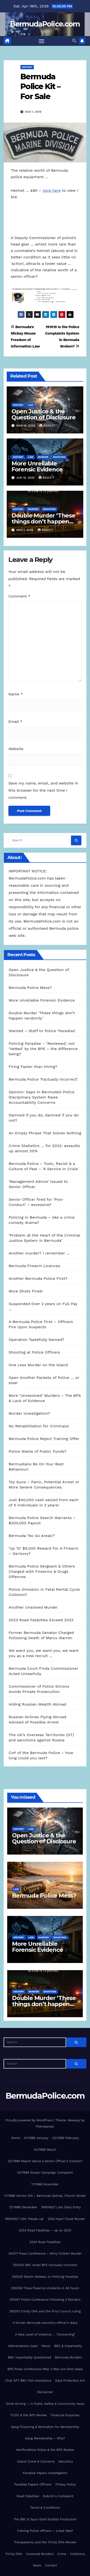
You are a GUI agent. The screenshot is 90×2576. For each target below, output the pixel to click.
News (37, 2565)
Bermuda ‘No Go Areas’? (32, 1535)
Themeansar (44, 2126)
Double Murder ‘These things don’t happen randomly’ (43, 521)
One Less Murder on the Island (38, 1365)
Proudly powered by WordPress (30, 2120)
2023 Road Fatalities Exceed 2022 (41, 1620)
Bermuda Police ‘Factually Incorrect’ (43, 1079)
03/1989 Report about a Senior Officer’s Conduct (45, 2161)
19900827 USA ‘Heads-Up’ (24, 2219)
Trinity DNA (13, 2554)
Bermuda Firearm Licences (34, 1266)
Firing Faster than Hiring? (33, 1066)
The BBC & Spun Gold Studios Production (45, 2519)
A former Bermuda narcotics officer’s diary (45, 2323)
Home (15, 2138)
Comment (19, 596)
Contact (51, 2565)
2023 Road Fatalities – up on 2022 (45, 2230)
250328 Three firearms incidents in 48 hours (45, 2288)
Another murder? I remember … (39, 1253)
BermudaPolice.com (45, 24)
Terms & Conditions (45, 2507)
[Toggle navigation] (41, 41)
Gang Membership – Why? (45, 2438)
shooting (59, 457)
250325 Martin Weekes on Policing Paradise (45, 2276)
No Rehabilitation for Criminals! (39, 1426)
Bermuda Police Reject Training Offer (44, 1438)
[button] (74, 40)
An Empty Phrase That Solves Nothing (45, 1133)
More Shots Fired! (26, 1291)
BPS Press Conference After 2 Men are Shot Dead (45, 2369)
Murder (43, 457)
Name (15, 694)
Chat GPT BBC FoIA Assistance (28, 2380)
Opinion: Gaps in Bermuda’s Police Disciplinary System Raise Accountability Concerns (41, 1097)
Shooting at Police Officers (34, 1352)
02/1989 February (65, 2138)
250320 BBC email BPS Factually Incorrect (45, 2265)
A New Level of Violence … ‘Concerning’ (45, 2334)
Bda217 (47, 425)
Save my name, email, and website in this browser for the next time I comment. (43, 790)
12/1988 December (23, 2207)
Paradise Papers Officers (32, 2484)
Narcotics (66, 2461)
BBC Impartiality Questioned (29, 2357)
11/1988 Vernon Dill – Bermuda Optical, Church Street (45, 2195)
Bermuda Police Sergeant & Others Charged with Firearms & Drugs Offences (42, 1571)
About (45, 2346)
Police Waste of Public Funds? (37, 1451)
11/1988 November (45, 2184)
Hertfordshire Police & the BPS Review (45, 2450)
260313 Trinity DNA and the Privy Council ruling (45, 2311)
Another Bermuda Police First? (38, 1278)
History (27, 67)
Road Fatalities (28, 2496)
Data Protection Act (70, 2380)
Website (16, 749)
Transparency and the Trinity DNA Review (45, 2542)
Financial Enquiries (65, 2415)
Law (30, 405)
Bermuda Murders (68, 2357)
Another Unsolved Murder (33, 1607)
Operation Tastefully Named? (36, 1339)
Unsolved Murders (40, 2554)
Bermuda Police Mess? (30, 987)
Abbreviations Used (22, 2346)
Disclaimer (45, 2392)
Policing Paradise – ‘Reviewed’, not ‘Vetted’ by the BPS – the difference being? (43, 1048)
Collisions (77, 2554)
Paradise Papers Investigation (45, 2473)
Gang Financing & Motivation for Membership (45, 2427)
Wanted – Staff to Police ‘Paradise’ (42, 1031)
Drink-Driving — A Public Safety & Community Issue (45, 2403)
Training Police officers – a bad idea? (45, 2531)
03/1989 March (45, 2149)
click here (51, 190)
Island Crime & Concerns (36, 2461)
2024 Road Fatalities (45, 2242)
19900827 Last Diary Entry (61, 2207)
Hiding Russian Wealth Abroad (37, 1704)
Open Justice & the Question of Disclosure (44, 414)
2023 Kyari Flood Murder (66, 2219)
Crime (61, 2554)
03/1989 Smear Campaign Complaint (45, 2172)
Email (15, 721)
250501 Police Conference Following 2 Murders (45, 2299)
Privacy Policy (65, 2484)
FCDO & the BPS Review (29, 2415)
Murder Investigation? (29, 1413)
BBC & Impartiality (68, 2346)
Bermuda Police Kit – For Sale (40, 86)
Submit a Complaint (58, 2496)
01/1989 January (36, 2138)
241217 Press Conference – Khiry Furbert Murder (45, 2253)
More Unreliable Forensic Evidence (37, 466)
